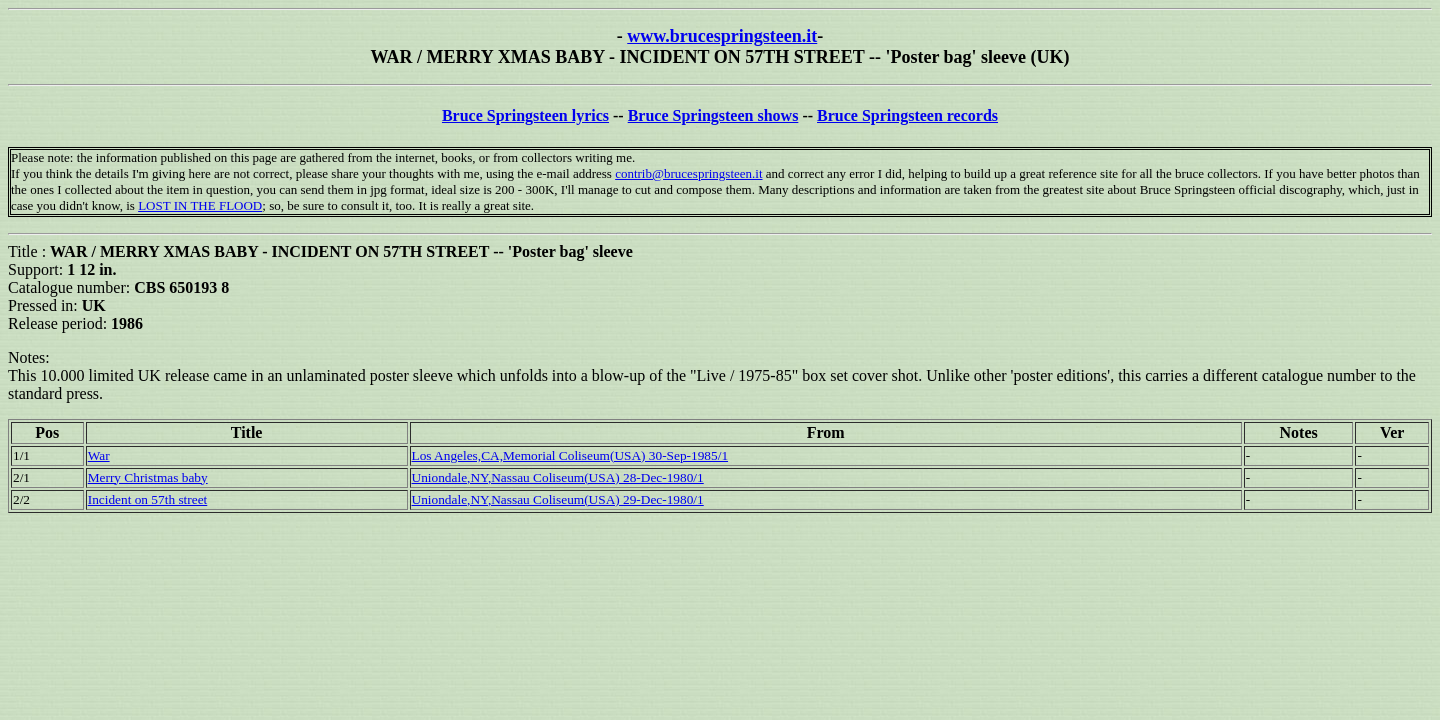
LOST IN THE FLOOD (200, 205)
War (99, 455)
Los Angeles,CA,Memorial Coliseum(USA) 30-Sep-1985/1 (570, 455)
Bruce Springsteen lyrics (525, 115)
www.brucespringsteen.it (722, 36)
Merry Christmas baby (148, 477)
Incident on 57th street (148, 499)
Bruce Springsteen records (907, 115)
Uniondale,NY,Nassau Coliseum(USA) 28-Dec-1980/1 (558, 477)
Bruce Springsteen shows (713, 115)
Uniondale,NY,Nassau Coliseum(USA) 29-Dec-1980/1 (558, 499)
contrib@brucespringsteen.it (688, 173)
